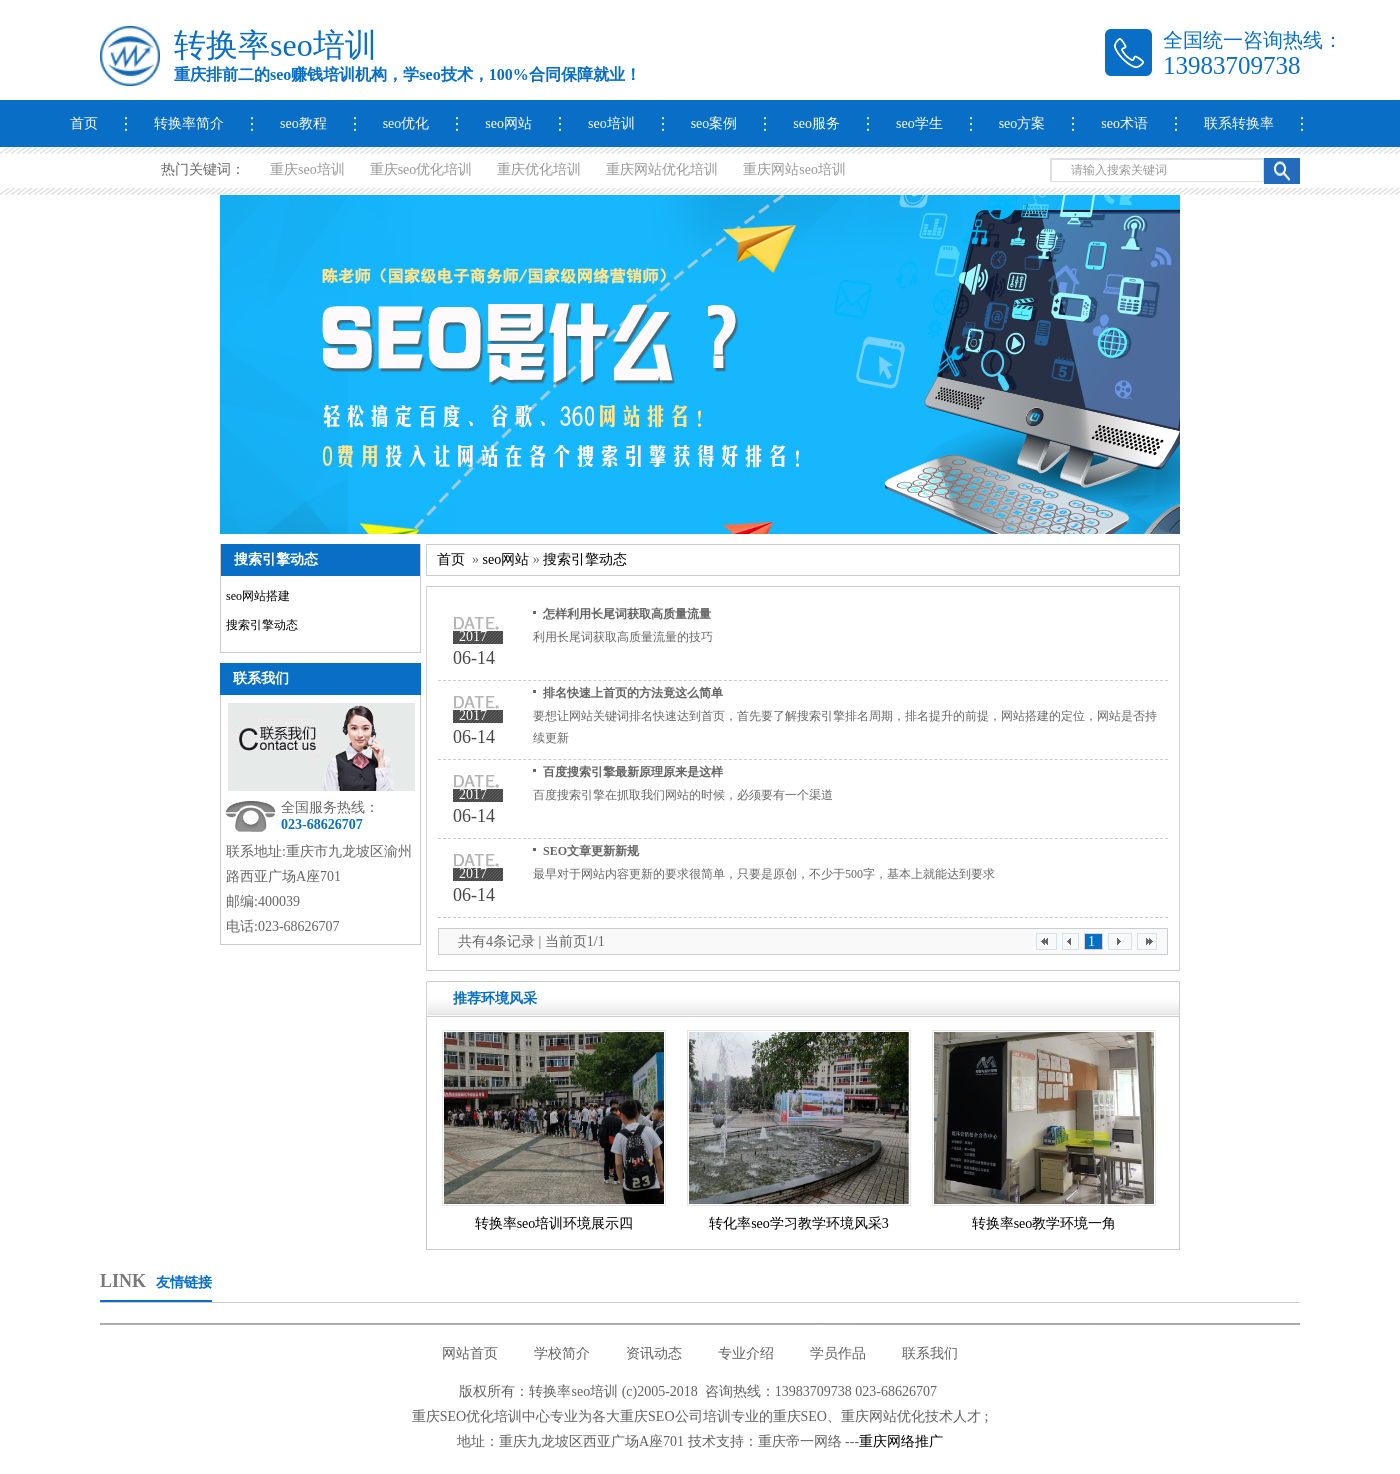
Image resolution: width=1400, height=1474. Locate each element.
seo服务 (816, 123)
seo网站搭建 (258, 596)
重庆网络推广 (901, 1441)
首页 (84, 123)
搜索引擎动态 (262, 625)
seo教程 (303, 123)
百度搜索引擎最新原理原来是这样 (633, 772)
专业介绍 (746, 1353)
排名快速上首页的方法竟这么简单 (633, 693)
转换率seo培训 (275, 45)
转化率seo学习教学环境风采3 (799, 1223)
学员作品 (838, 1353)
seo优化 (406, 123)
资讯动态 (654, 1353)
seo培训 (611, 123)
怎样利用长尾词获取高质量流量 (627, 614)
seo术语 (1124, 123)
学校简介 (562, 1353)
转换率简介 (189, 123)
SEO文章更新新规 (591, 851)
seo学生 (919, 123)
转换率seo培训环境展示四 (554, 1223)
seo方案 (1022, 123)
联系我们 (261, 678)
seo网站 (508, 123)
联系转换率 (1239, 123)
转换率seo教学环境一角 (1044, 1223)
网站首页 (470, 1353)
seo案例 (714, 123)
